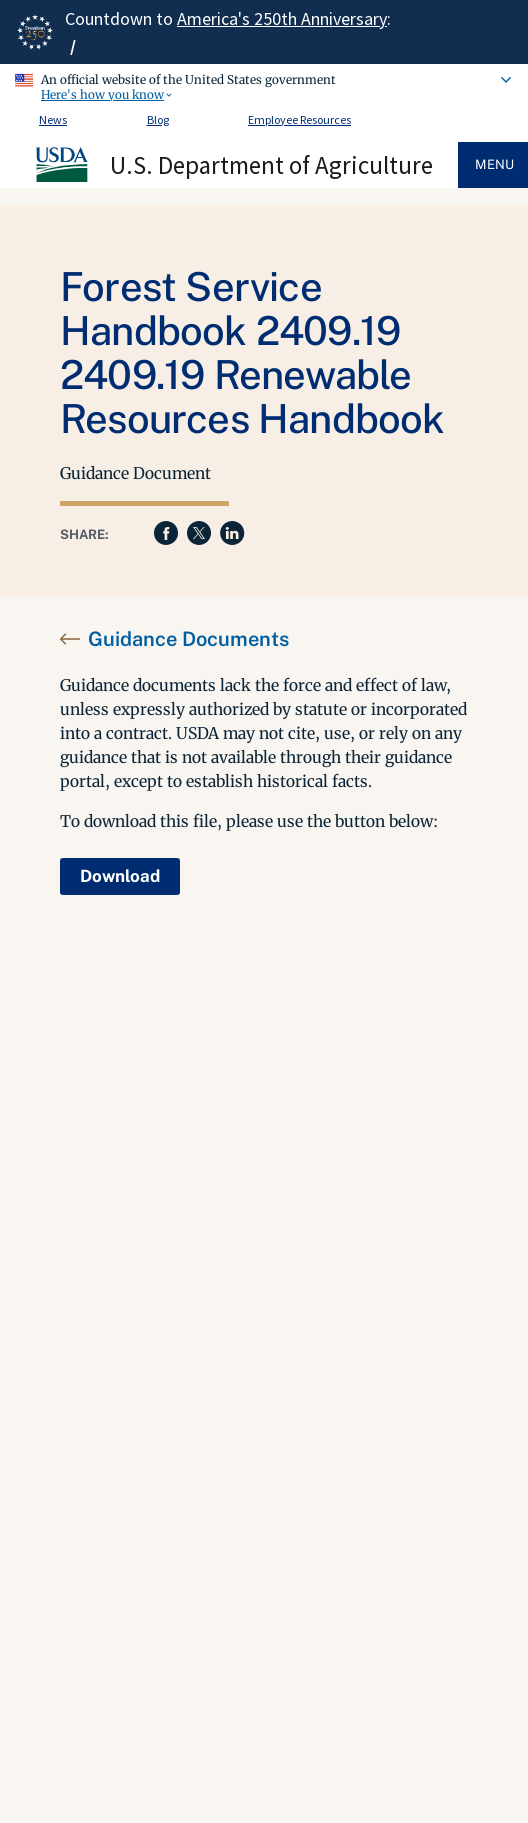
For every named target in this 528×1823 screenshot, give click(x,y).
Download (120, 876)
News (53, 119)
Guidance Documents (188, 639)
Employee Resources (299, 119)
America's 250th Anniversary (282, 18)
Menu (494, 164)
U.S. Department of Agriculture (271, 165)
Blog (158, 119)
